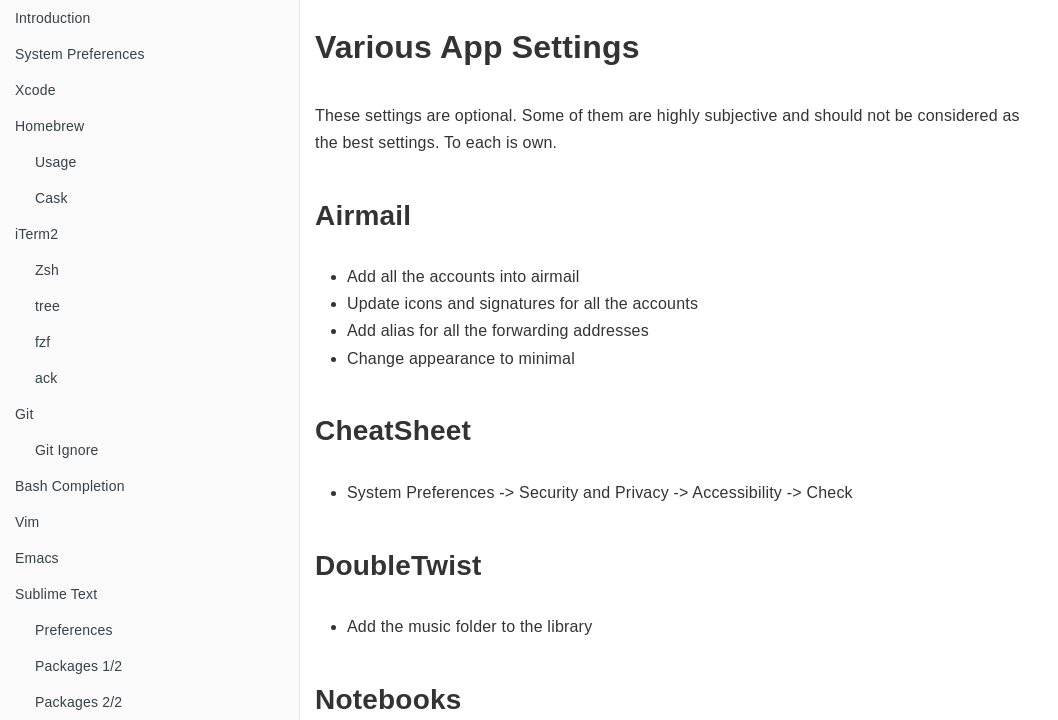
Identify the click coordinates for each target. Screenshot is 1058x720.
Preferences (74, 630)
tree (47, 306)
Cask (51, 198)
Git (24, 414)
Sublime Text (56, 594)
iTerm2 (36, 234)
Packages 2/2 (78, 702)
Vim (27, 522)
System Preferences (80, 54)
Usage (55, 162)
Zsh (47, 270)
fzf (42, 342)
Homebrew (49, 126)
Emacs (37, 558)
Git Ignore (66, 450)
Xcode (35, 90)
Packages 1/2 (78, 666)
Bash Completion (70, 486)
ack (46, 378)
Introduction (53, 18)
